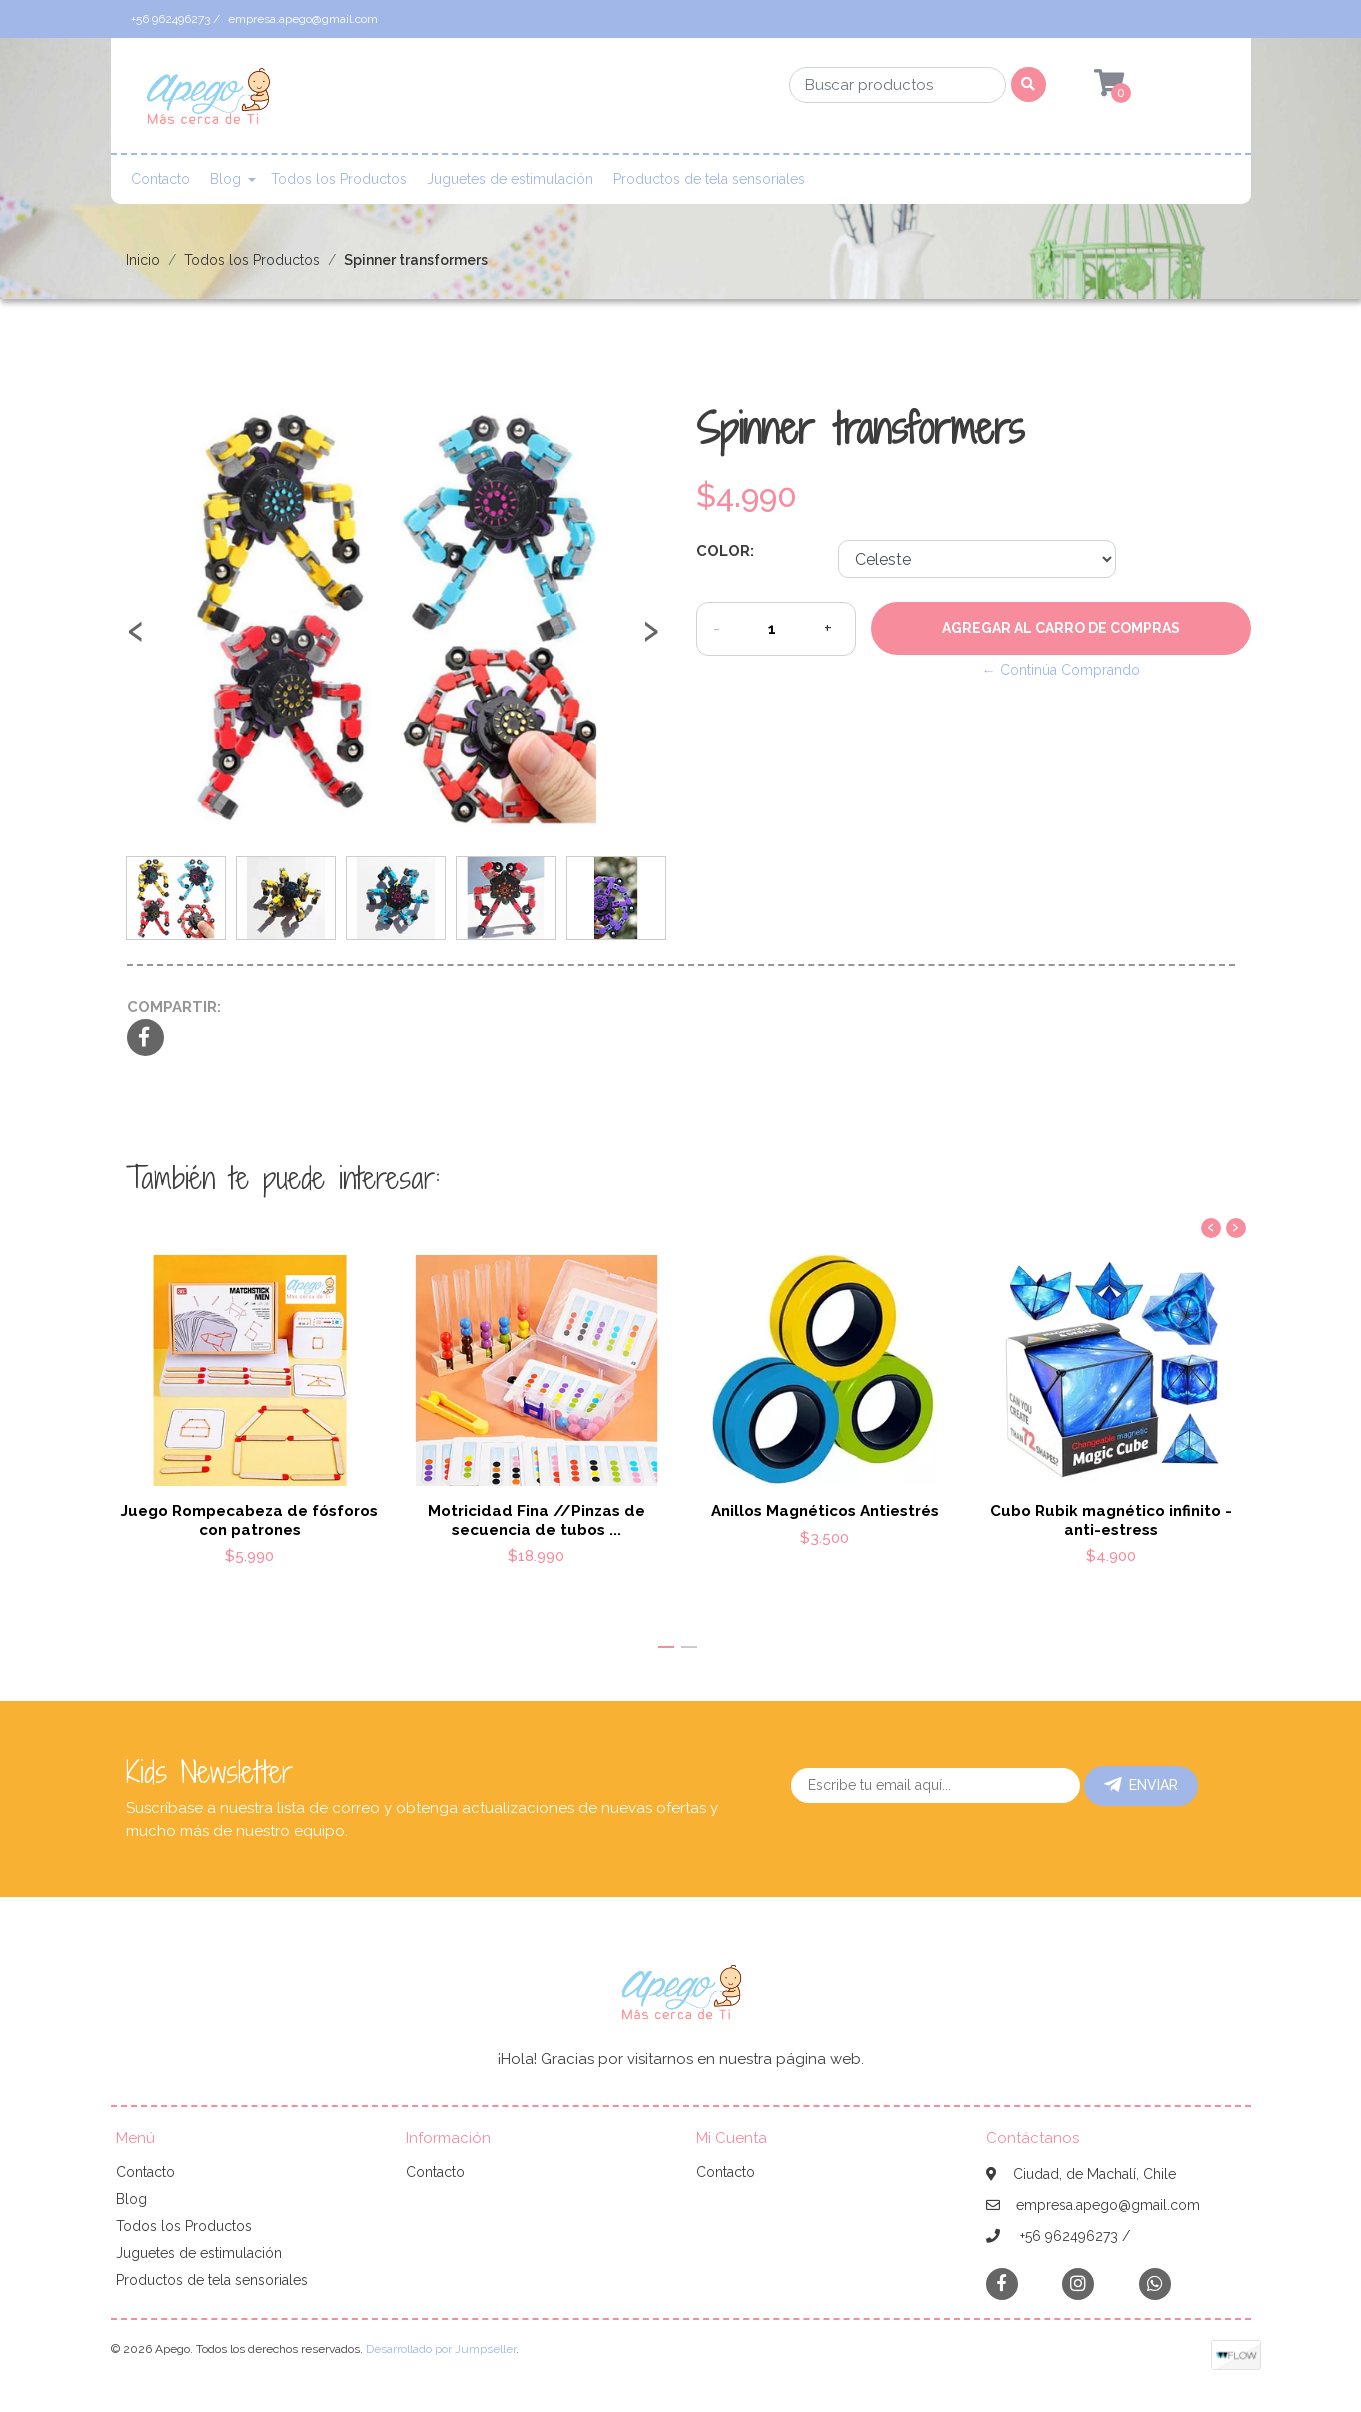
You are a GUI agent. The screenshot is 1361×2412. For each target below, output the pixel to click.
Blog (225, 179)
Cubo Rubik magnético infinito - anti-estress (1112, 1520)
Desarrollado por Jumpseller (441, 2349)
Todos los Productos (339, 179)
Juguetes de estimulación (510, 179)
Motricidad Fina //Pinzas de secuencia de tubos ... (536, 1520)
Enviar (1141, 1785)
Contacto (160, 179)
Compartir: (174, 1007)
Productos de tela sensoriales (709, 179)
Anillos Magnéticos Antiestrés (824, 1511)
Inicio (143, 260)
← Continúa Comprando (1061, 670)
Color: (725, 551)
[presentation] (136, 640)
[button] (666, 1647)
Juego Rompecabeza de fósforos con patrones (249, 1520)
